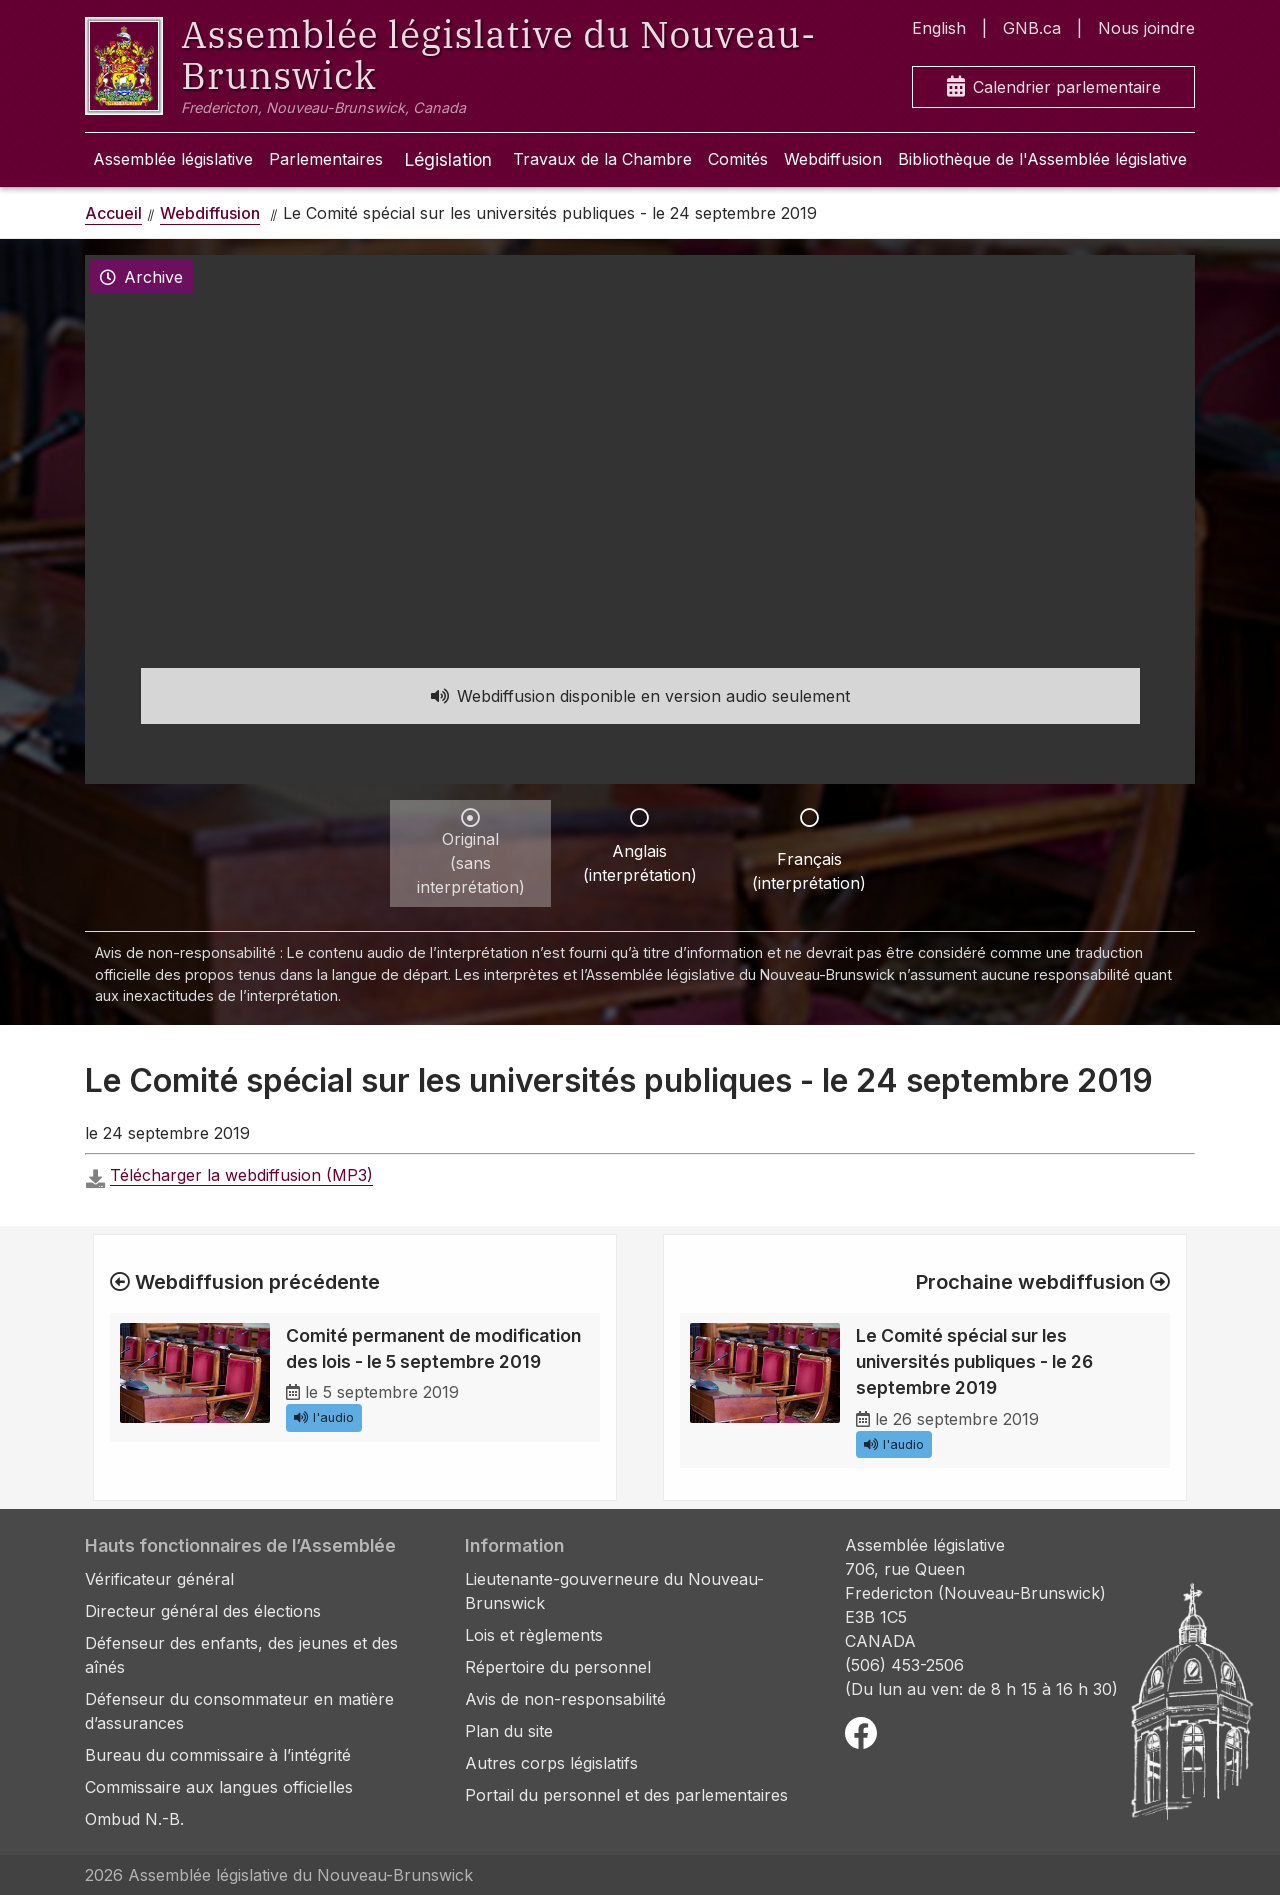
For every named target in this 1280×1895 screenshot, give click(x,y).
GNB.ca (1032, 28)
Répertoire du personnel (558, 1667)
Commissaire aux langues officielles (219, 1787)
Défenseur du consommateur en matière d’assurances (239, 1711)
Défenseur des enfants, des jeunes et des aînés (241, 1655)
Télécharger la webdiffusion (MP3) (241, 1175)
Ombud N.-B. (134, 1819)
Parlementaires (326, 159)
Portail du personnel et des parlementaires (626, 1795)
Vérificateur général (159, 1579)
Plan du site (509, 1731)
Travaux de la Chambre (602, 159)
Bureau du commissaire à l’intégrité (218, 1755)
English (939, 28)
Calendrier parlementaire (1054, 87)
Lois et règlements (534, 1635)
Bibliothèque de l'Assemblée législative (1042, 159)
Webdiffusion (833, 159)
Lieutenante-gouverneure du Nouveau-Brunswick (614, 1591)
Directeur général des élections (203, 1611)
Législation (448, 159)
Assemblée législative (173, 159)
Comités (738, 159)
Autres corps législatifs (551, 1763)
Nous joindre (1146, 28)
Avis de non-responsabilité (565, 1699)
